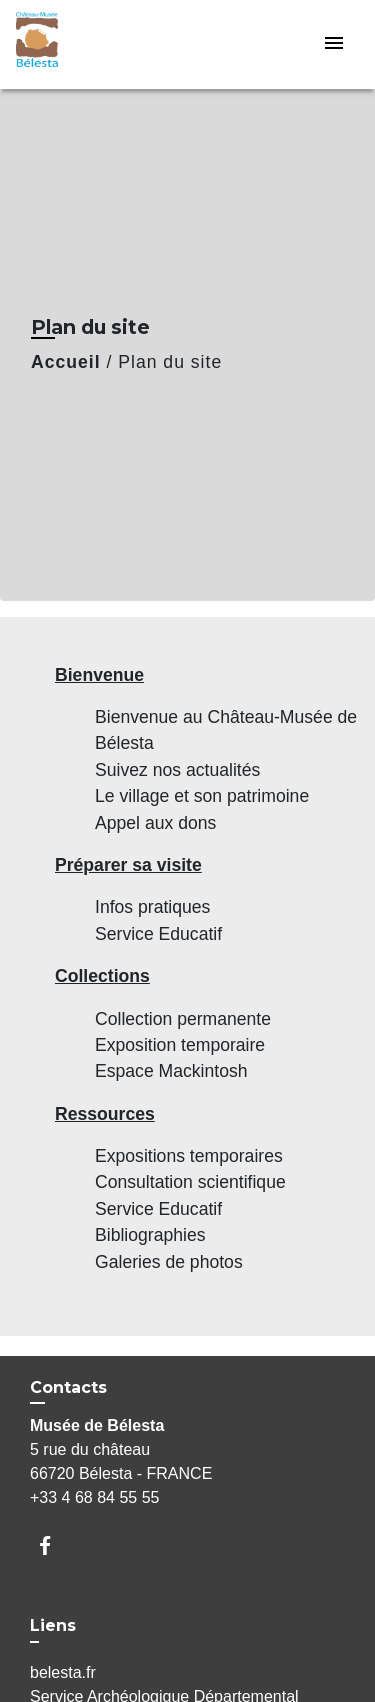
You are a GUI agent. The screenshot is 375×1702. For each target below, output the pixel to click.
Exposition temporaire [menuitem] (180, 1045)
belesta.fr (63, 1672)
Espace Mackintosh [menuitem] (171, 1071)
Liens (53, 1625)
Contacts (68, 1387)
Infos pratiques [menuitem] (152, 907)
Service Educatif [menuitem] (158, 934)
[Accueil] (91, 44)
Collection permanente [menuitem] (183, 1019)
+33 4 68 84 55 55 (94, 1497)
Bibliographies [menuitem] (150, 1235)
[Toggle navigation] (334, 44)
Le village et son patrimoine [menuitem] (202, 796)
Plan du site (170, 362)
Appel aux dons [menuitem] (155, 823)
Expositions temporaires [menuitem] (189, 1156)
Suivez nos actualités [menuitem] (177, 770)
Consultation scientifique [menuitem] (190, 1182)
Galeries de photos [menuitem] (169, 1262)
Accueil (66, 362)
